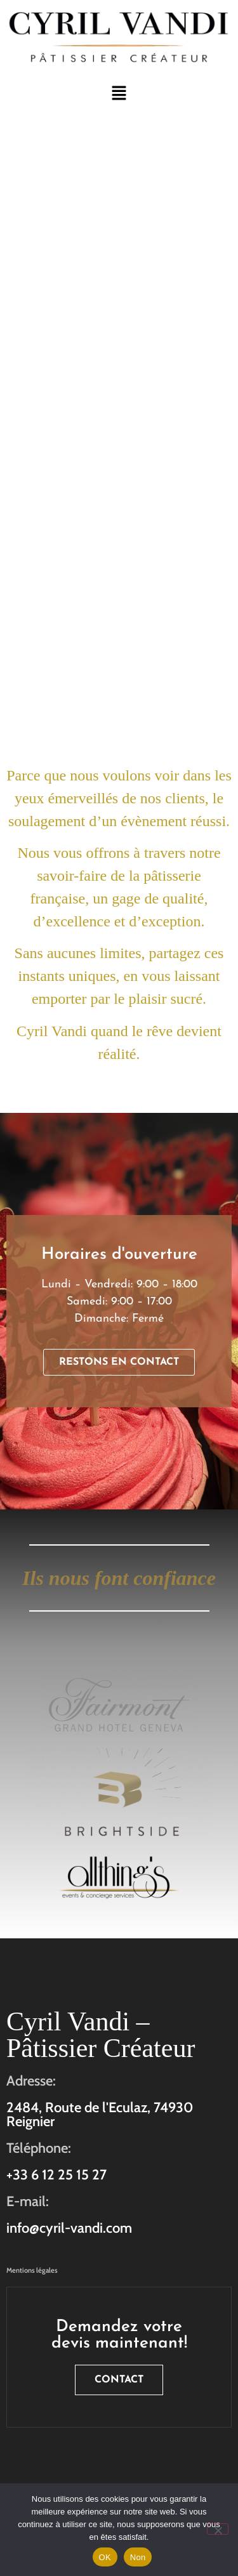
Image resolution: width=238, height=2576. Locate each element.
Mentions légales (32, 2270)
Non (138, 2557)
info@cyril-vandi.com (69, 2228)
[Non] (217, 2529)
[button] (118, 94)
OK (105, 2557)
